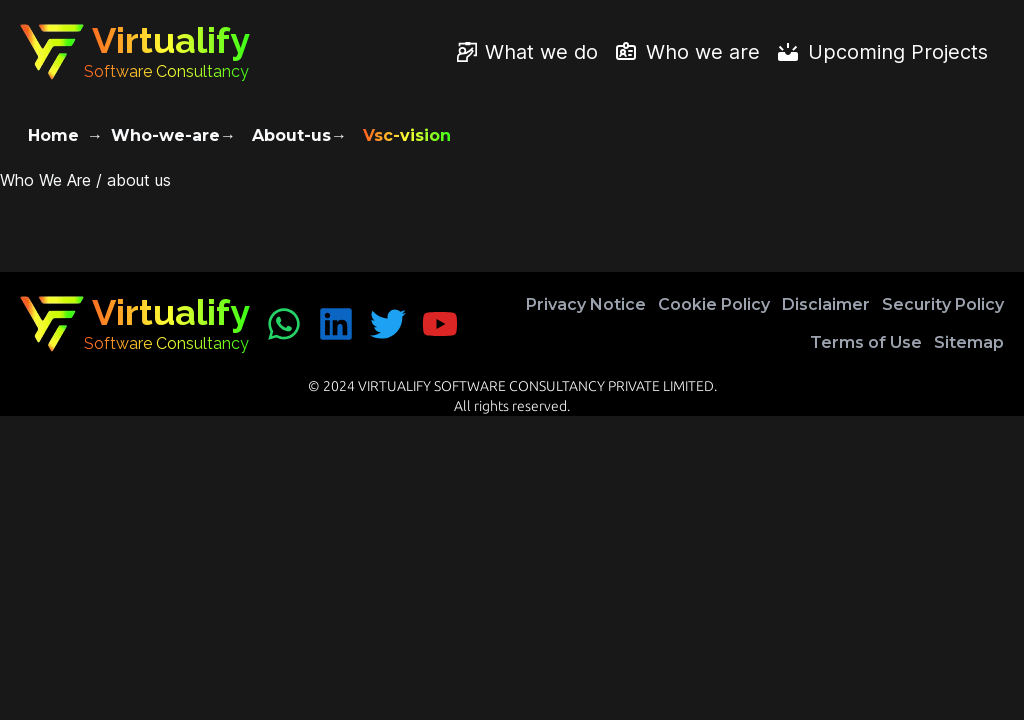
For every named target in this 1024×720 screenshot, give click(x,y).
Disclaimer (826, 304)
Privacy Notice (586, 304)
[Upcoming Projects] (882, 52)
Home (53, 135)
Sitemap (969, 342)
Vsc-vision (407, 135)
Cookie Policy (714, 304)
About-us (291, 135)
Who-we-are (165, 135)
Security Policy (943, 304)
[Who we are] (687, 52)
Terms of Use (866, 342)
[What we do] (527, 52)
